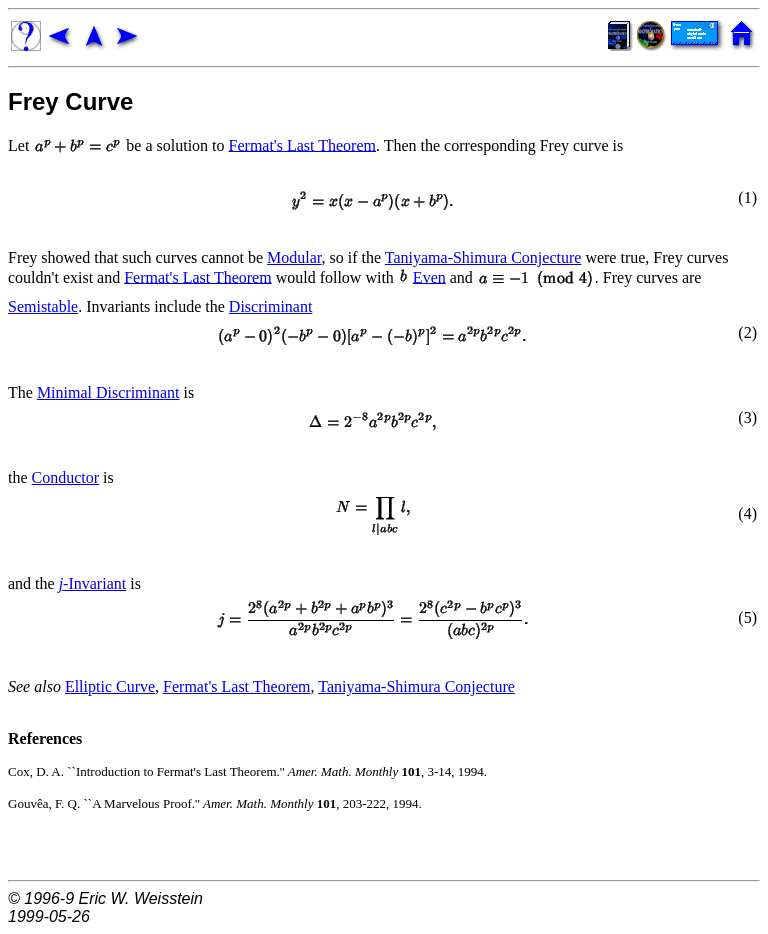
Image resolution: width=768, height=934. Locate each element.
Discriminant (271, 306)
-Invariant (93, 583)
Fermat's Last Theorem (302, 144)
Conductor (66, 477)
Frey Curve (70, 101)
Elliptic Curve (110, 686)
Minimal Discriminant (108, 392)
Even (429, 276)
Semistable (43, 306)
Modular (294, 257)
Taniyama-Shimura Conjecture (483, 257)
